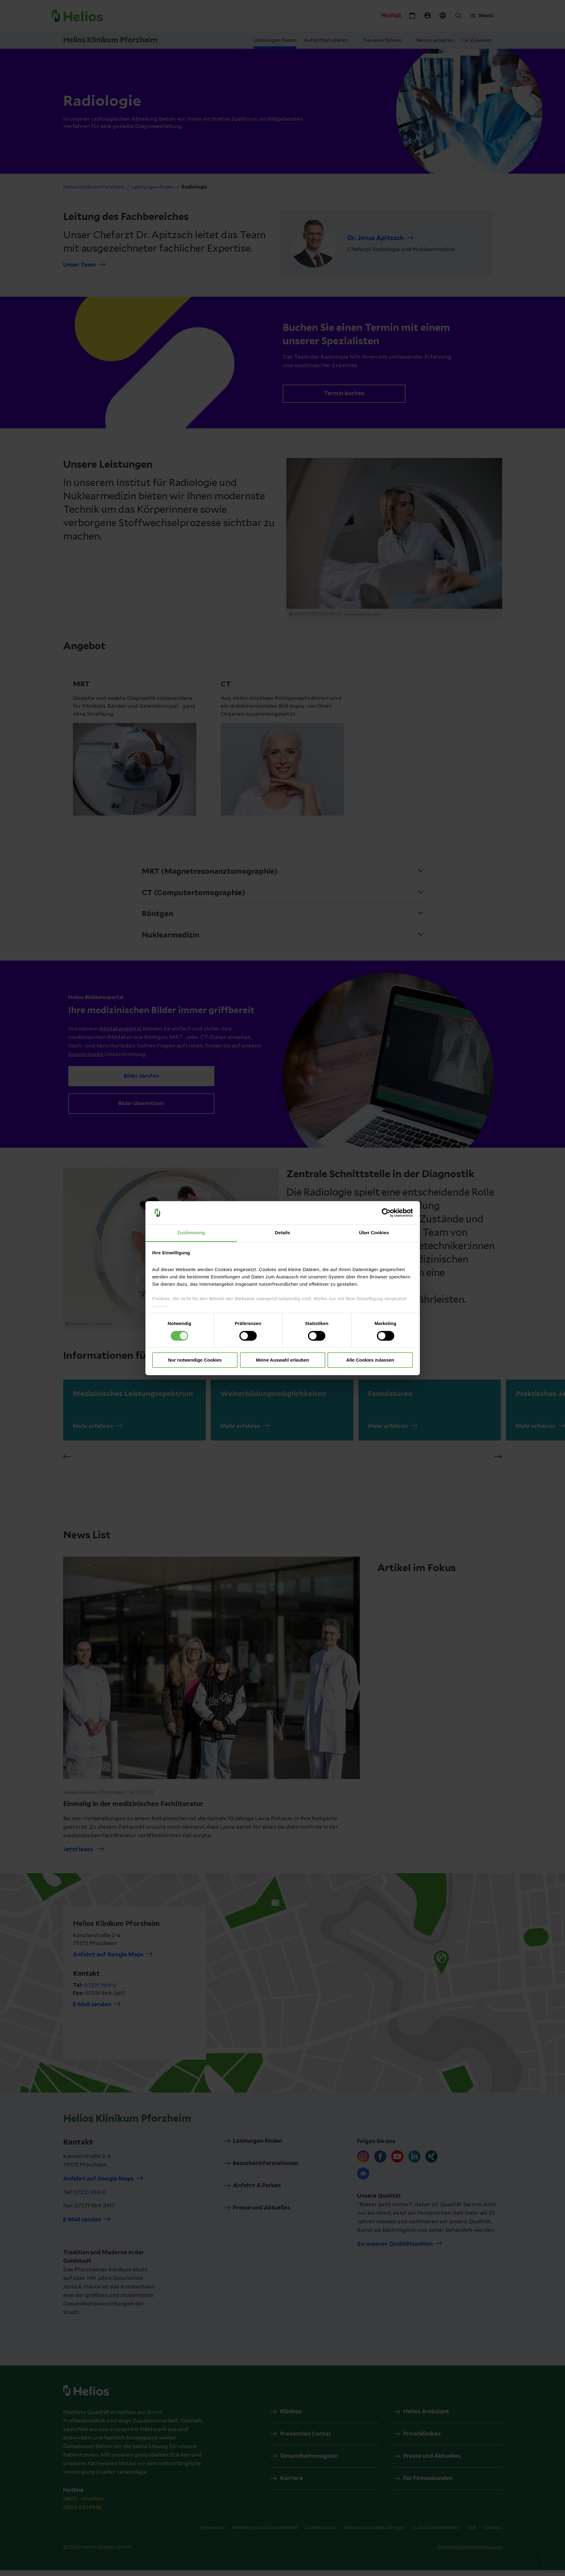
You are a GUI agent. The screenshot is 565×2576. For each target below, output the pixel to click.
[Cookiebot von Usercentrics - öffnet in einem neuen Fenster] (386, 1212)
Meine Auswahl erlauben (282, 1360)
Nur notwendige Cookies (195, 1360)
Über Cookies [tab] (374, 1232)
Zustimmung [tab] (191, 1232)
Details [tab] (282, 1232)
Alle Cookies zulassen (370, 1360)
